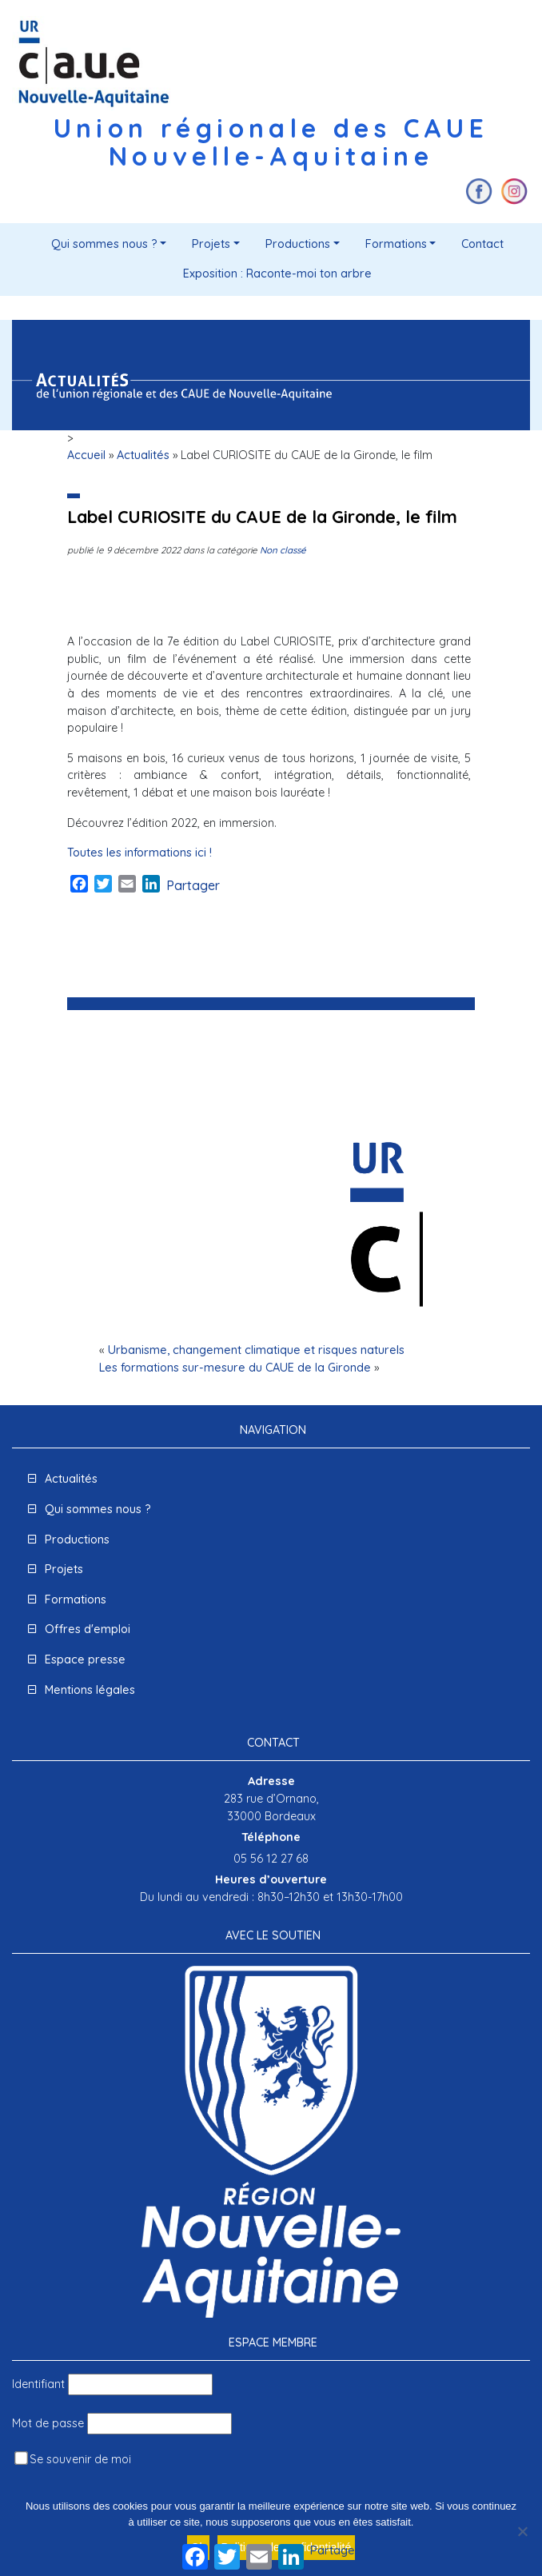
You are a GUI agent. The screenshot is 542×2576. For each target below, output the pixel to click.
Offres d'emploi (87, 1629)
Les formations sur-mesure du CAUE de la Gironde (235, 1367)
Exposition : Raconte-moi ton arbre (277, 273)
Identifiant (38, 2384)
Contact (482, 244)
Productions (297, 244)
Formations (396, 244)
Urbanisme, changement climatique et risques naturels (256, 1350)
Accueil (86, 455)
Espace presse (85, 1659)
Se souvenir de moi (72, 2458)
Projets (211, 244)
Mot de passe (48, 2423)
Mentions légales (90, 1690)
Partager (193, 885)
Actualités (143, 455)
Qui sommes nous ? (104, 244)
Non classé (283, 550)
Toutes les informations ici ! (139, 852)
